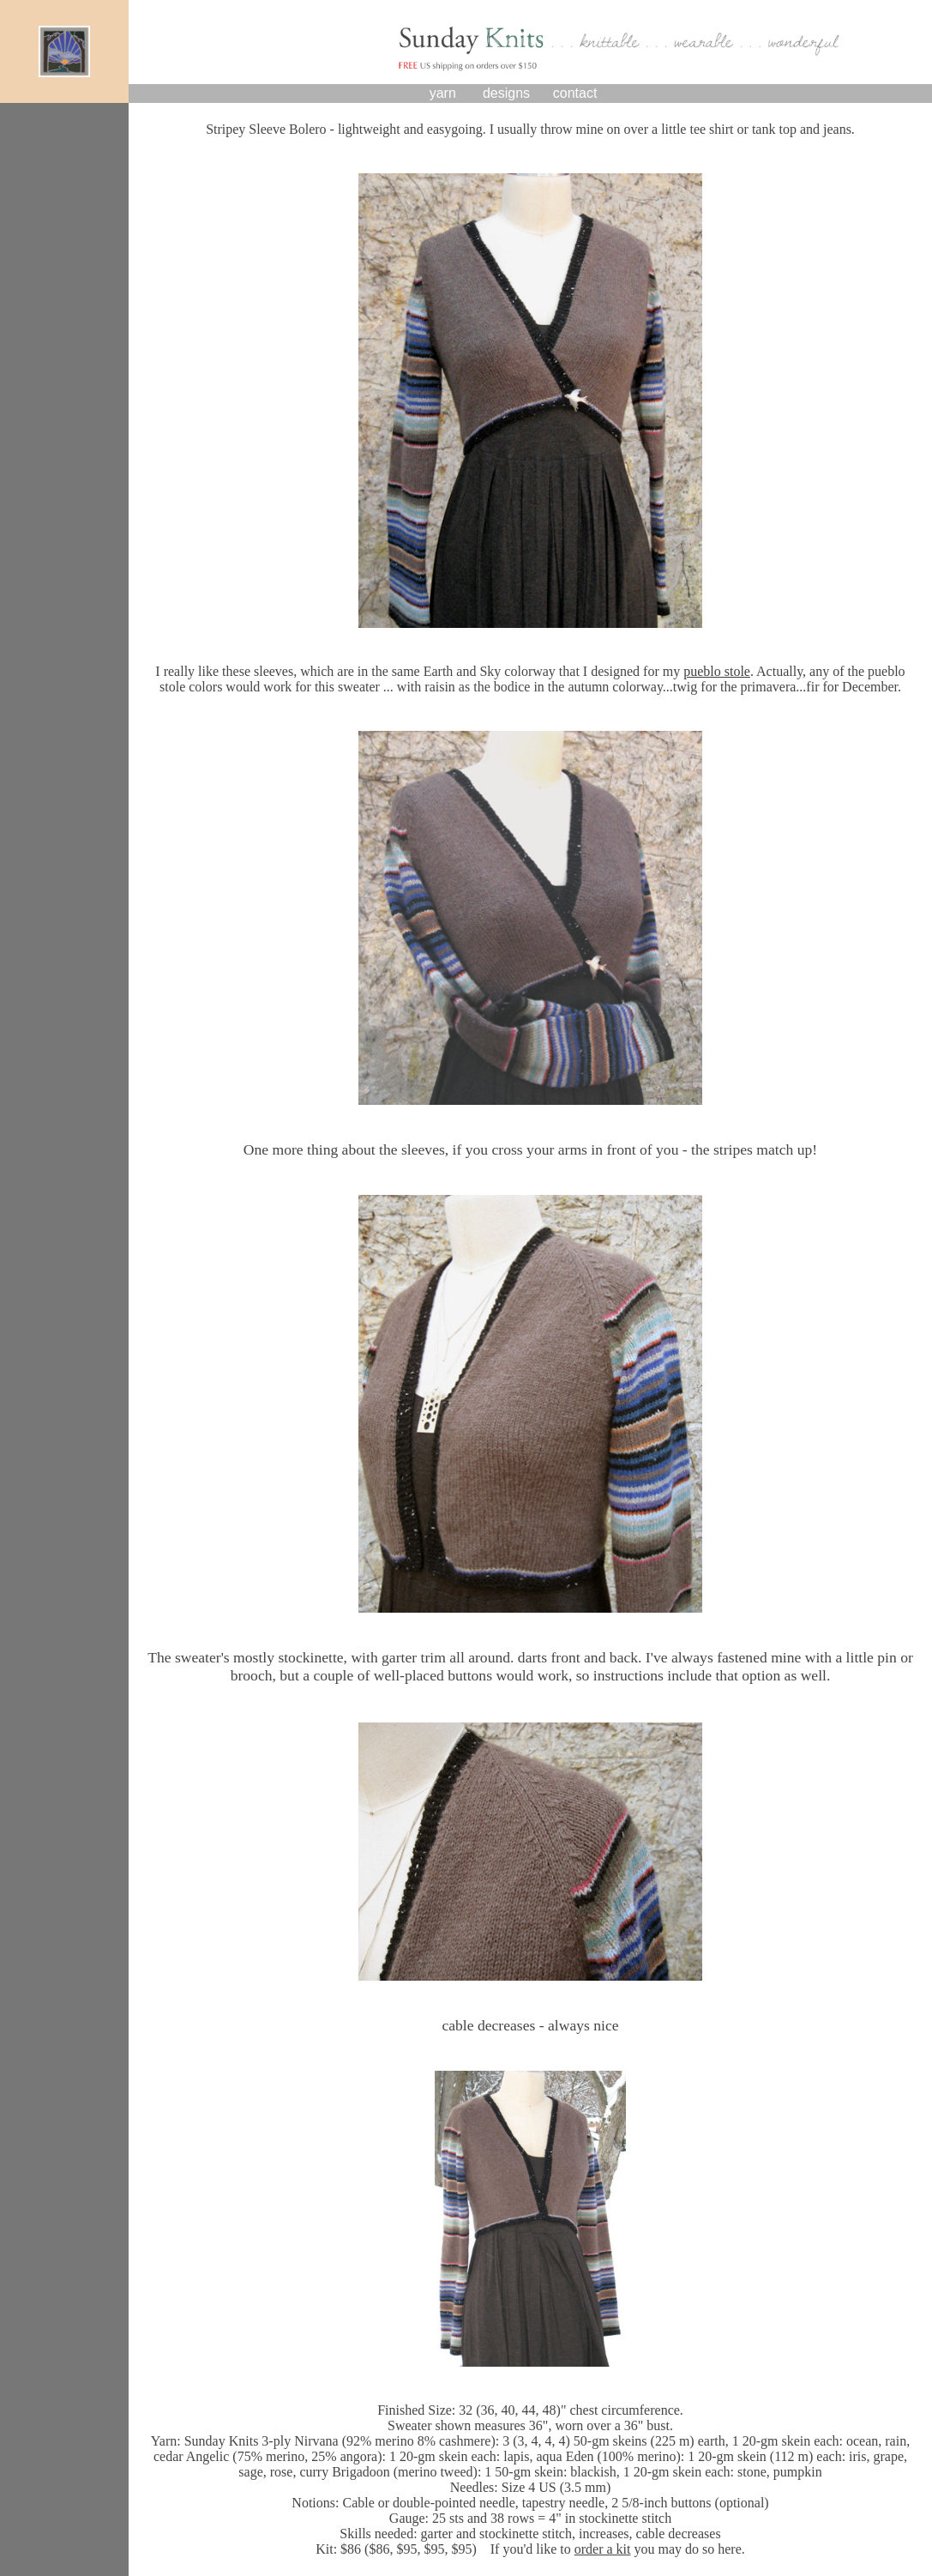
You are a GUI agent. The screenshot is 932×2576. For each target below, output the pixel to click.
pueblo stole (716, 671)
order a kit (602, 2549)
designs (506, 93)
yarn (443, 93)
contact (575, 93)
